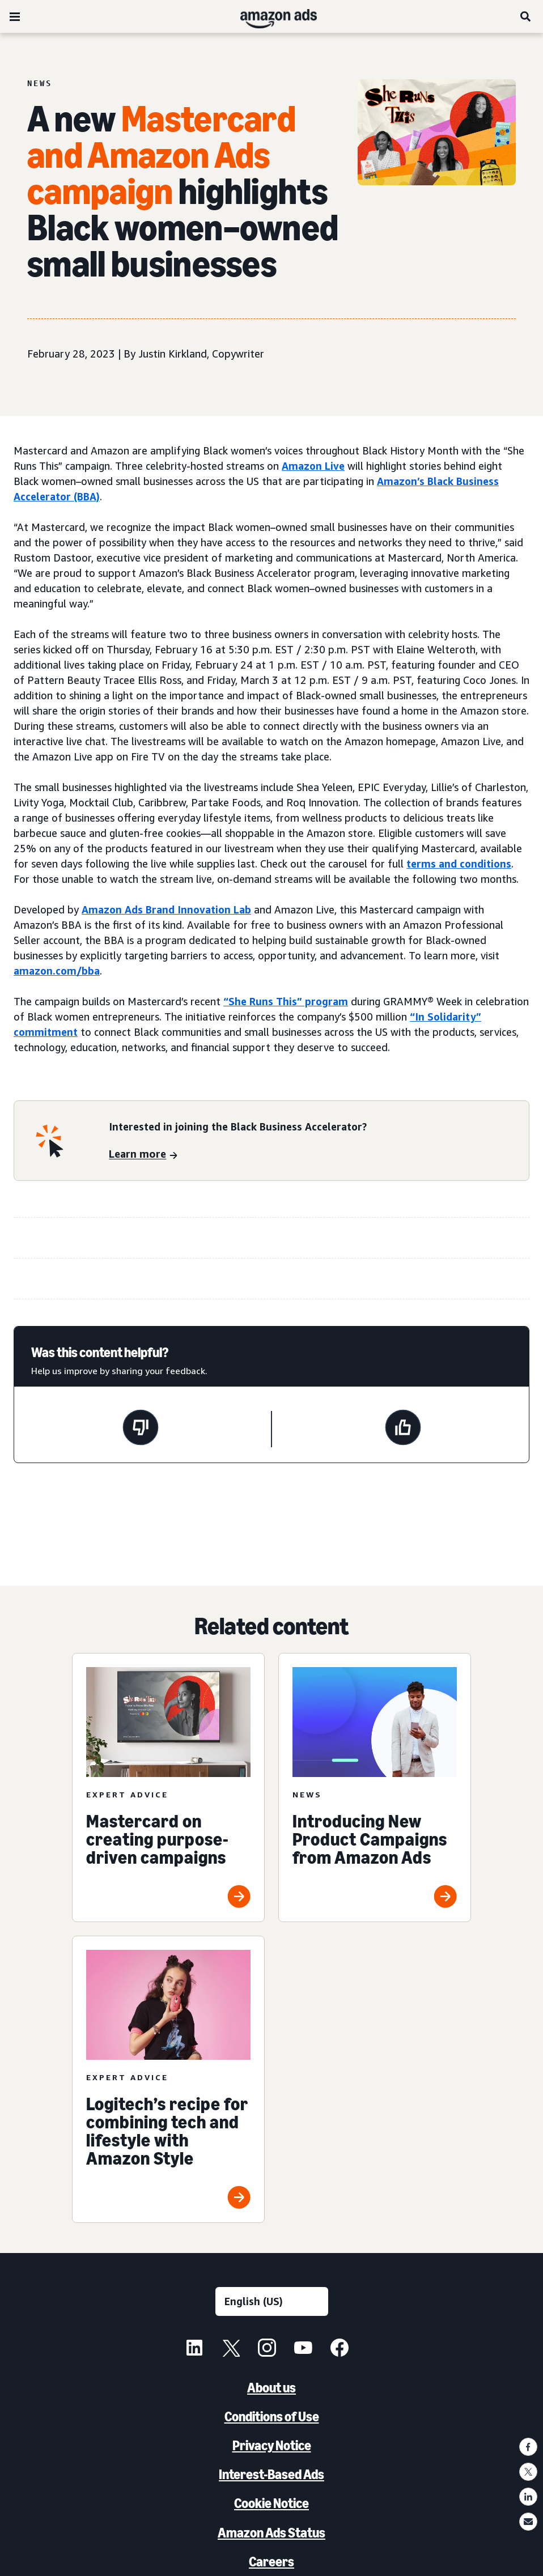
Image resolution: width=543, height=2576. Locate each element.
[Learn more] (143, 1155)
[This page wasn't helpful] (140, 1429)
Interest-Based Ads (271, 2474)
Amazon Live (313, 466)
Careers (271, 2561)
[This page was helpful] (403, 1429)
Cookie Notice (271, 2503)
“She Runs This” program (285, 1001)
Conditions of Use (271, 2416)
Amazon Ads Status (271, 2532)
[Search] (526, 16)
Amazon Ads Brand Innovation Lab (166, 909)
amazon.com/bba (57, 970)
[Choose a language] (271, 2301)
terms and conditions (458, 863)
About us (271, 2387)
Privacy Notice (271, 2445)
